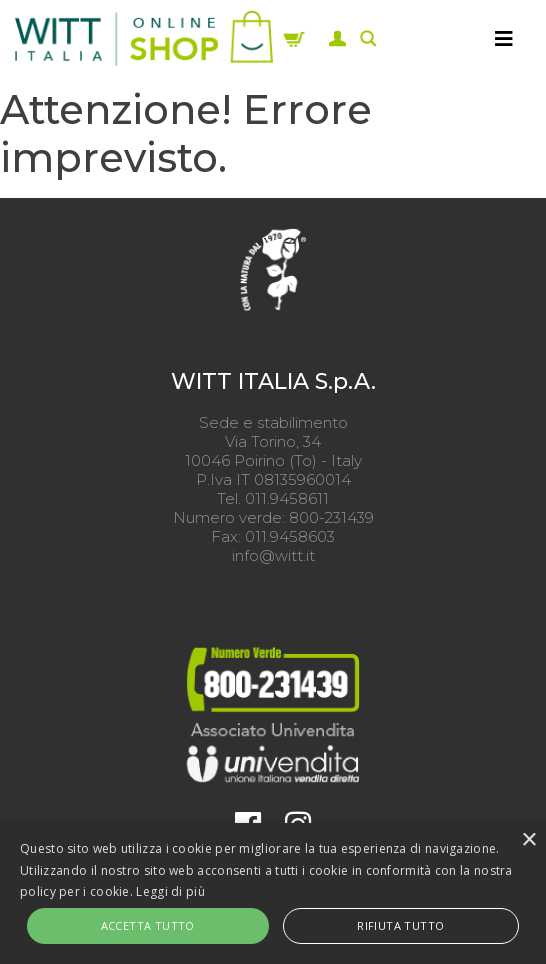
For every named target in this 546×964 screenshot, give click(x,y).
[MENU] (504, 38)
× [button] (528, 840)
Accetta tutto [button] (148, 925)
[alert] (273, 893)
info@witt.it (273, 555)
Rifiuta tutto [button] (400, 925)
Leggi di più (170, 891)
